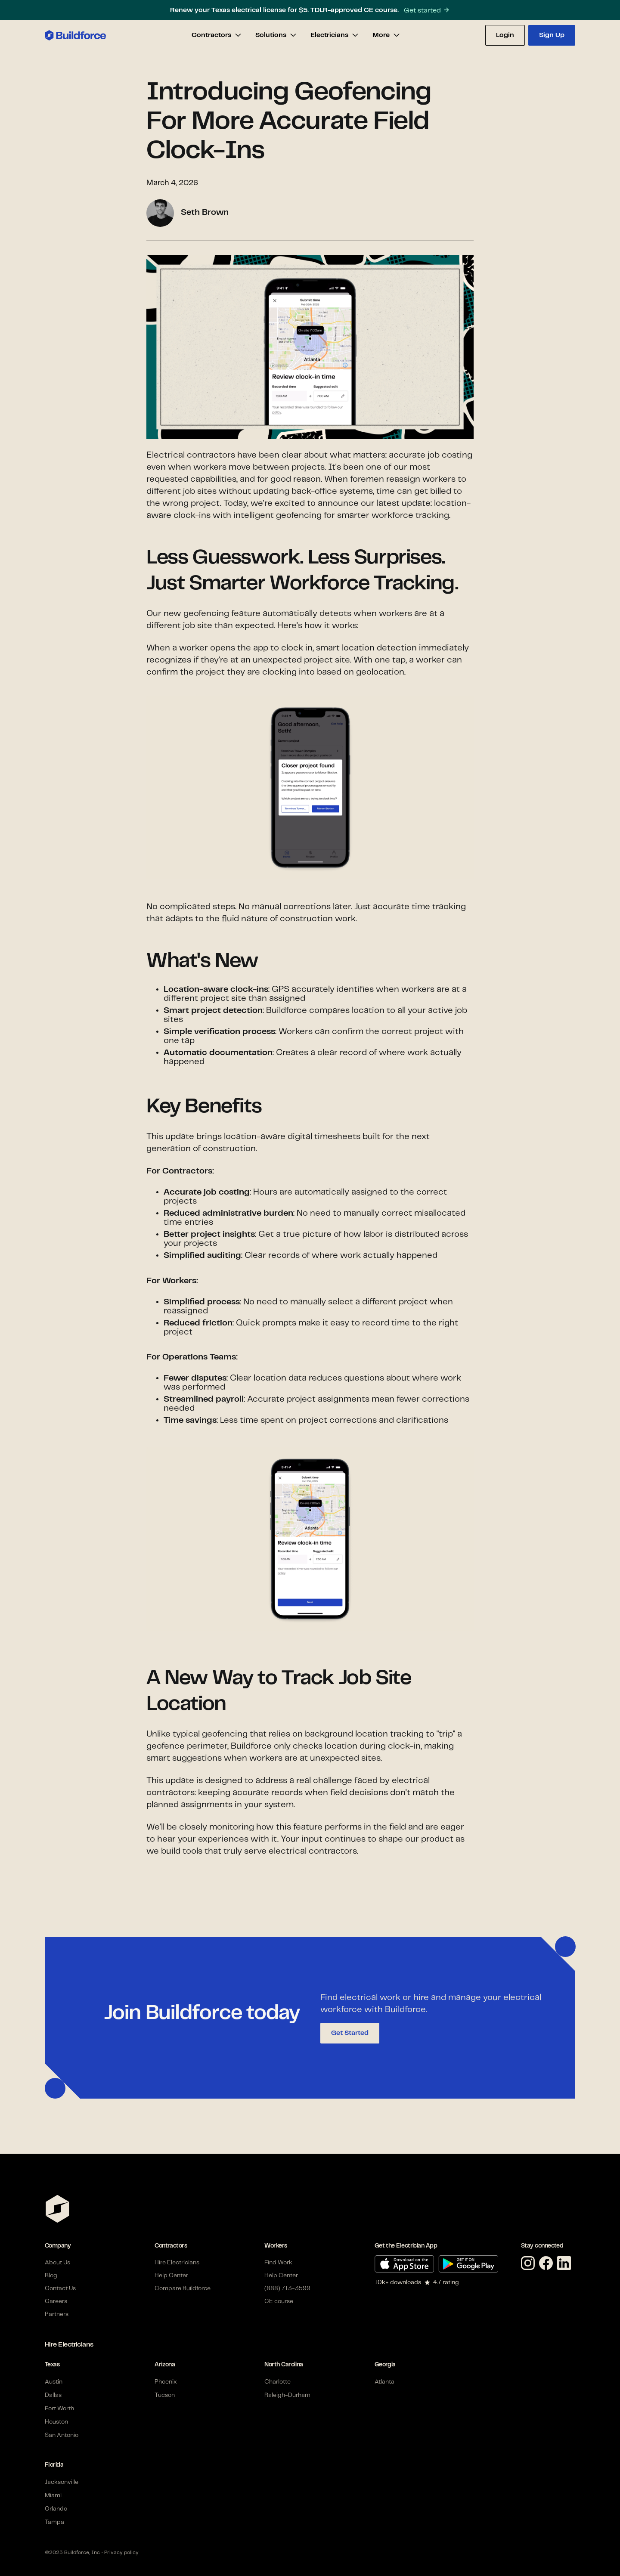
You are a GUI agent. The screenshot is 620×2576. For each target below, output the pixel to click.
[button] (216, 35)
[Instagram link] (530, 2263)
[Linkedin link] (566, 2263)
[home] (75, 35)
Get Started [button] (350, 2033)
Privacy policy (121, 2552)
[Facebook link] (548, 2263)
